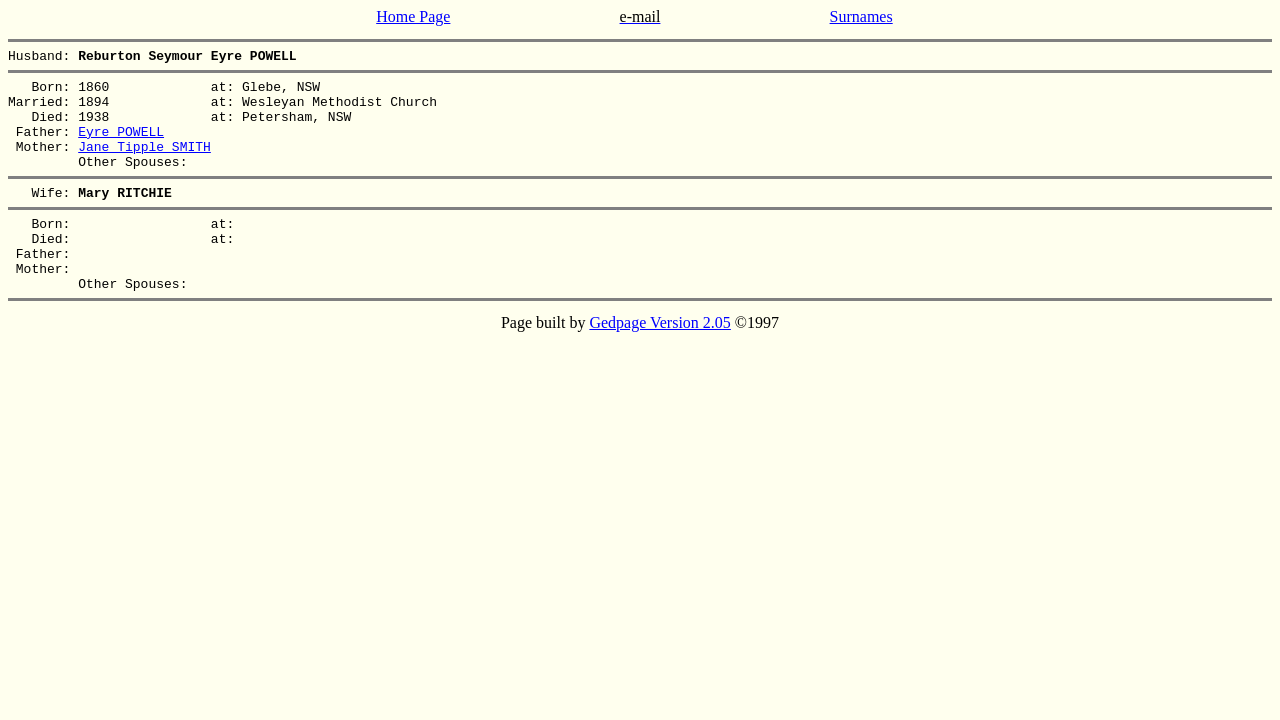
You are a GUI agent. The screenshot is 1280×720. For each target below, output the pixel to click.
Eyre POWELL (121, 146)
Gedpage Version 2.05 (659, 361)
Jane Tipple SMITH (144, 164)
